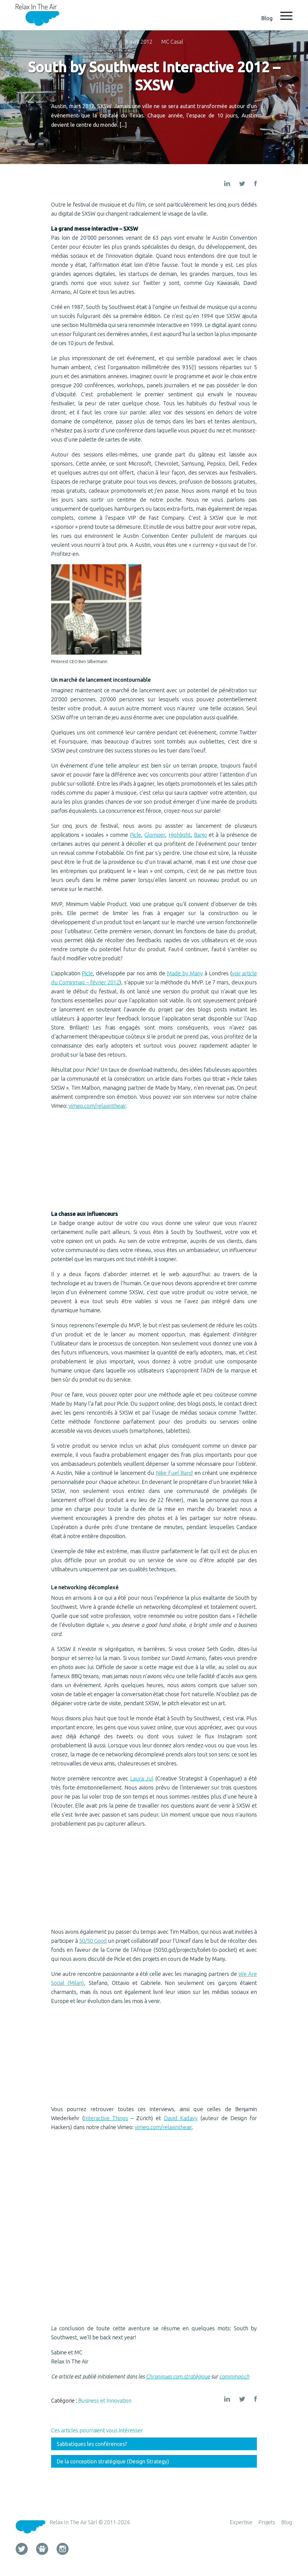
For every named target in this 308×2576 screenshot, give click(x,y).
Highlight (180, 835)
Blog (286, 2522)
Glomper (154, 835)
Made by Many (185, 973)
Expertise (241, 2522)
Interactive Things (106, 2118)
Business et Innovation (104, 2400)
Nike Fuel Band (174, 1473)
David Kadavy (181, 2118)
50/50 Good (93, 1941)
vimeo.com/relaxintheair (97, 1106)
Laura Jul (141, 1778)
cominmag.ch (234, 2376)
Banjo (200, 835)
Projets (266, 2522)
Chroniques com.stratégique (178, 2376)
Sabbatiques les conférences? (92, 2444)
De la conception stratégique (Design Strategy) (113, 2461)
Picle (135, 835)
